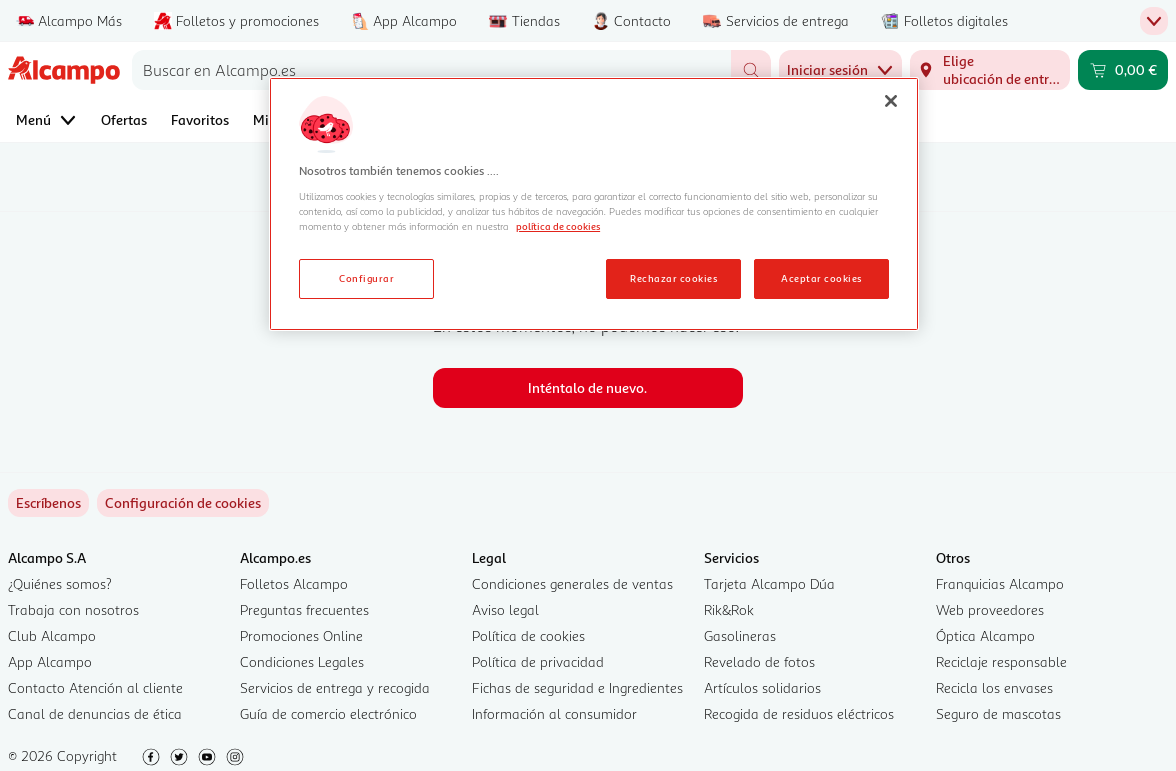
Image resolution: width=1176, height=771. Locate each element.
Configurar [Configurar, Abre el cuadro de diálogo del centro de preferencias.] (366, 278)
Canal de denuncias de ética (95, 713)
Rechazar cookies (673, 278)
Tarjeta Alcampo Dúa (769, 583)
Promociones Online (301, 635)
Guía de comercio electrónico (328, 713)
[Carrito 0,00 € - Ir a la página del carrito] (1123, 70)
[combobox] (431, 70)
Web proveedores (990, 609)
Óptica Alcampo (985, 635)
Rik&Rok (729, 609)
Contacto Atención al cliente (95, 687)
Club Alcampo (52, 635)
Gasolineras (740, 635)
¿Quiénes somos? (60, 583)
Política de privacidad (538, 661)
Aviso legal (505, 609)
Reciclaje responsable (1001, 661)
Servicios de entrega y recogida (335, 687)
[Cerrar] (891, 101)
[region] (594, 204)
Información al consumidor (554, 713)
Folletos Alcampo (294, 583)
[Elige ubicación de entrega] (990, 70)
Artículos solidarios (762, 687)
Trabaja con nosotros (73, 609)
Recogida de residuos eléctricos (799, 713)
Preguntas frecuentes (304, 609)
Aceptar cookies (821, 278)
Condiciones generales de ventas (572, 583)
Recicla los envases (994, 687)
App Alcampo (50, 661)
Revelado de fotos (759, 661)
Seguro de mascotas (998, 713)
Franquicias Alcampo (1000, 583)
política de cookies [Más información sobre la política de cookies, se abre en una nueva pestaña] (558, 226)
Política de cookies (528, 635)
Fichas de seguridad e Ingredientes (577, 687)
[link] (183, 503)
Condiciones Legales (302, 661)
